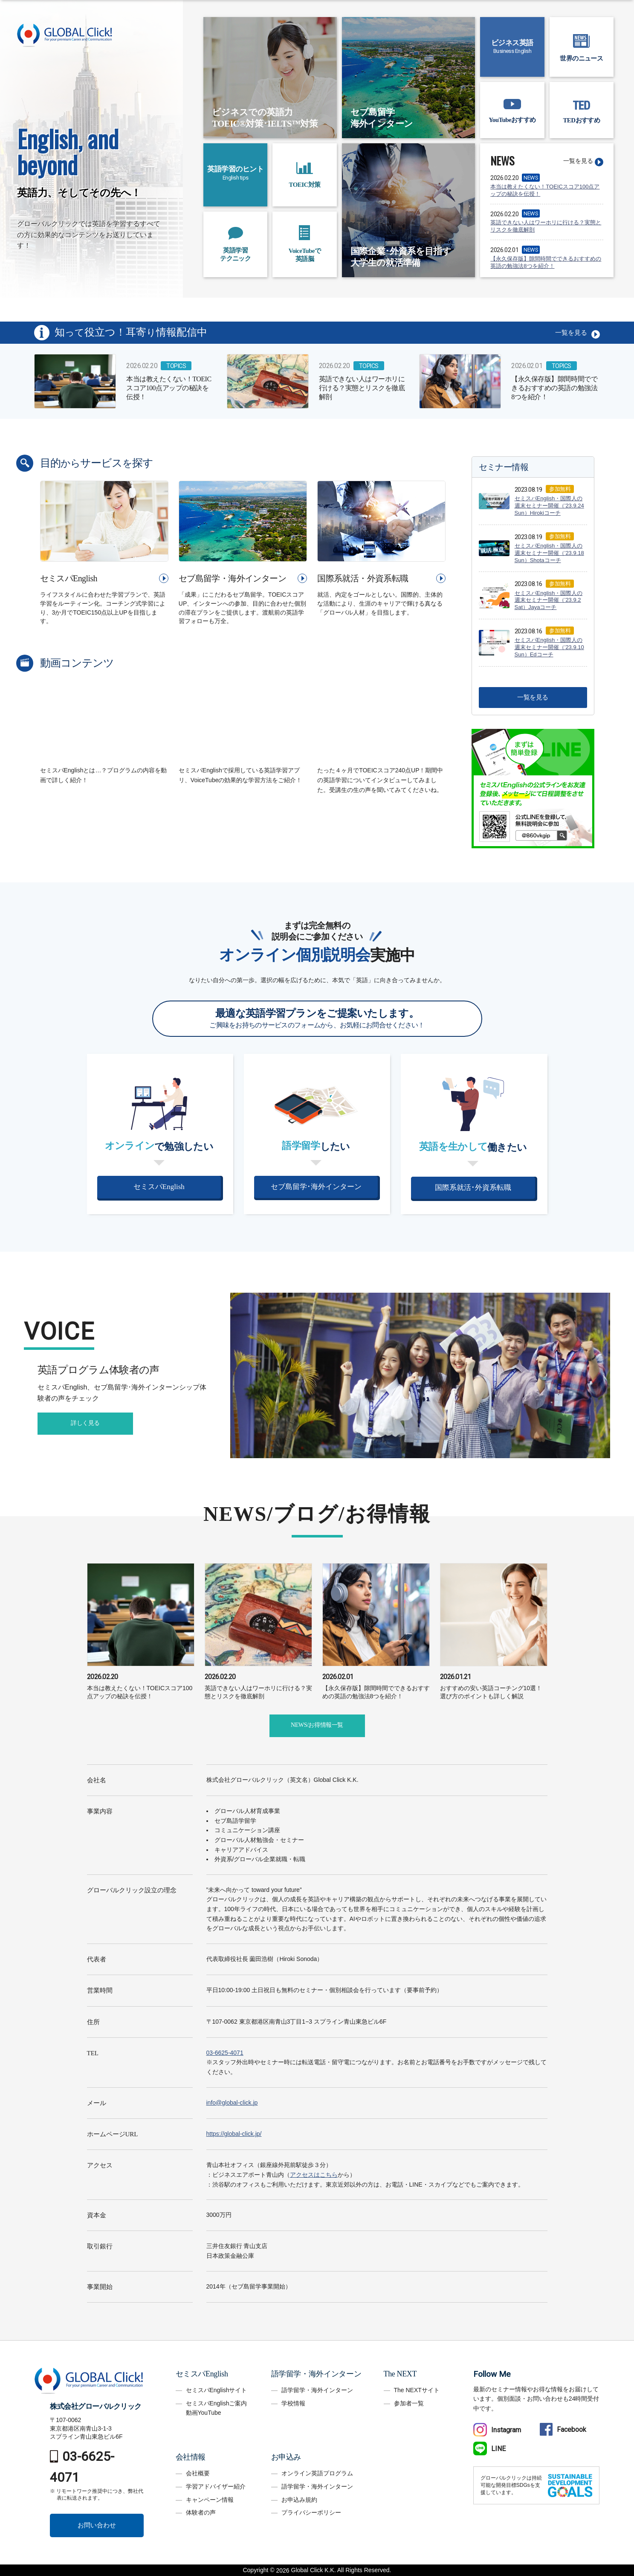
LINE (489, 2449)
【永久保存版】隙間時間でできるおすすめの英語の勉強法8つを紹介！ (545, 262)
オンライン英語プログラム (317, 2473)
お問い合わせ (97, 2525)
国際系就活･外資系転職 (473, 1188)
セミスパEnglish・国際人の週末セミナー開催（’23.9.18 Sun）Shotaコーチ (549, 552)
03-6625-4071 (224, 2052)
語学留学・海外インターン (317, 2390)
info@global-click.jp (232, 2102)
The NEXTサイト (417, 2390)
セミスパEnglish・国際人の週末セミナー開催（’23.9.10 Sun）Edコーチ (549, 647)
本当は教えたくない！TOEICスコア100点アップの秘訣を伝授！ (544, 190)
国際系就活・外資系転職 (362, 578)
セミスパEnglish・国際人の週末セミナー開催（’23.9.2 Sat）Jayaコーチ (549, 600)
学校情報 (293, 2403)
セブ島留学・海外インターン (232, 578)
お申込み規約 (299, 2499)
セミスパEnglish (69, 578)
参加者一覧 (409, 2403)
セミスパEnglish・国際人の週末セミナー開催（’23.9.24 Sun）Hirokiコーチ (549, 505)
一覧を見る (578, 160)
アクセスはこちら (314, 2174)
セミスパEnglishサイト (216, 2390)
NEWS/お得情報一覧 (317, 1725)
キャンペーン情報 (210, 2499)
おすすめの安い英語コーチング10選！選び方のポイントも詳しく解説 (493, 1685)
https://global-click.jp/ (234, 2133)
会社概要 (198, 2473)
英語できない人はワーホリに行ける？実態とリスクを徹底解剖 (545, 226)
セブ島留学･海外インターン (316, 1187)
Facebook (563, 2429)
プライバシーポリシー (311, 2512)
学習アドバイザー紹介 (216, 2486)
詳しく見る (85, 1423)
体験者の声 (201, 2512)
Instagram (497, 2430)
